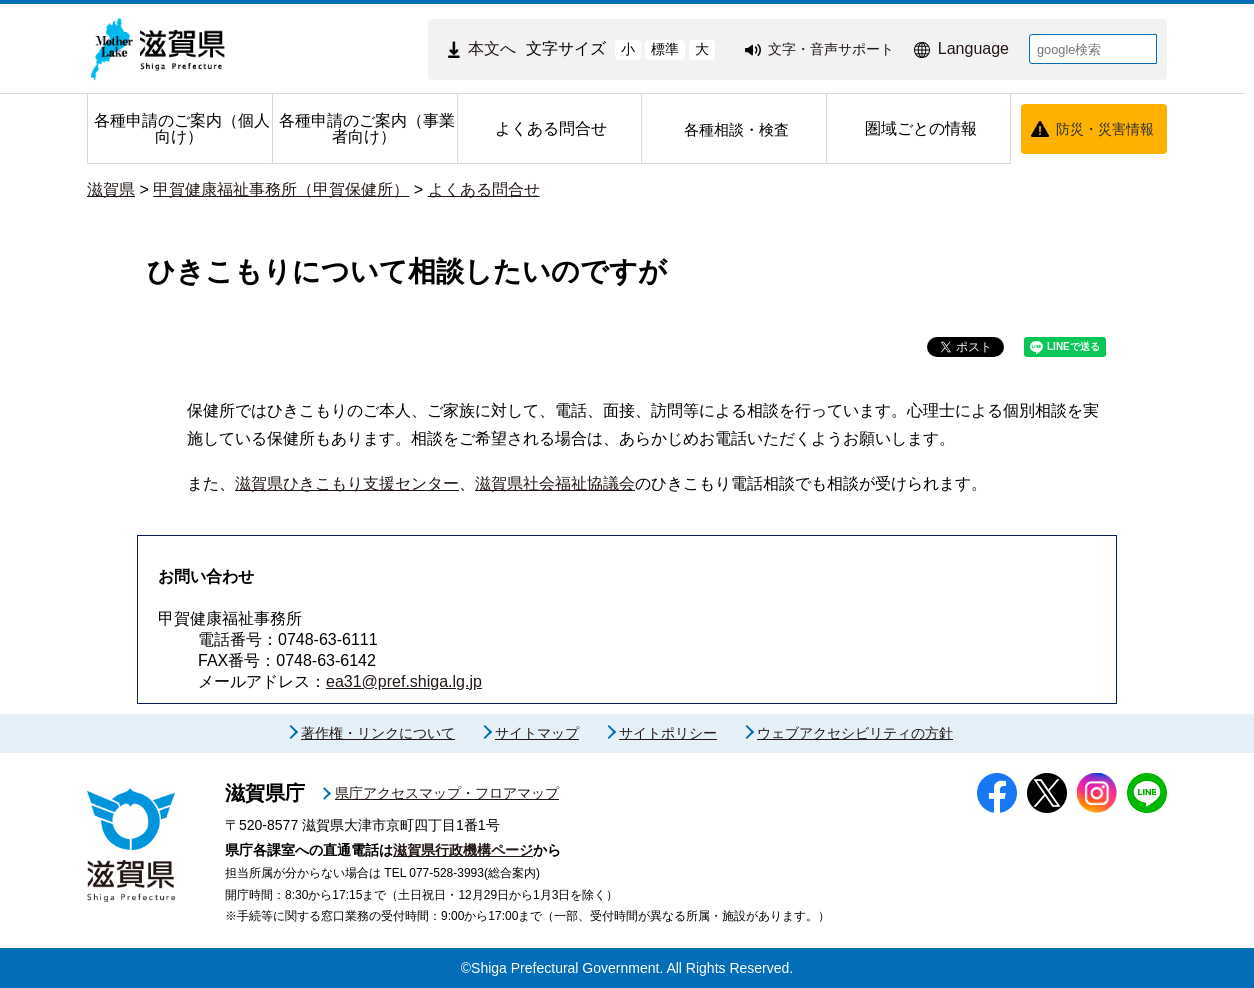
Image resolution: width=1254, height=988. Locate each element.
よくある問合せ (484, 189)
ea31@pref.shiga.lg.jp (404, 681)
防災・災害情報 (1105, 129)
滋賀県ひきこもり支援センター (347, 483)
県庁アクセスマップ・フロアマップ (447, 793)
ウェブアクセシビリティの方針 (855, 733)
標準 (665, 49)
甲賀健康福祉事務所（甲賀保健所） (281, 189)
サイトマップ (537, 733)
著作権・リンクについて (378, 733)
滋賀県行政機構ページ (463, 850)
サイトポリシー (668, 733)
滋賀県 (111, 189)
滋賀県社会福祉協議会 (555, 483)
